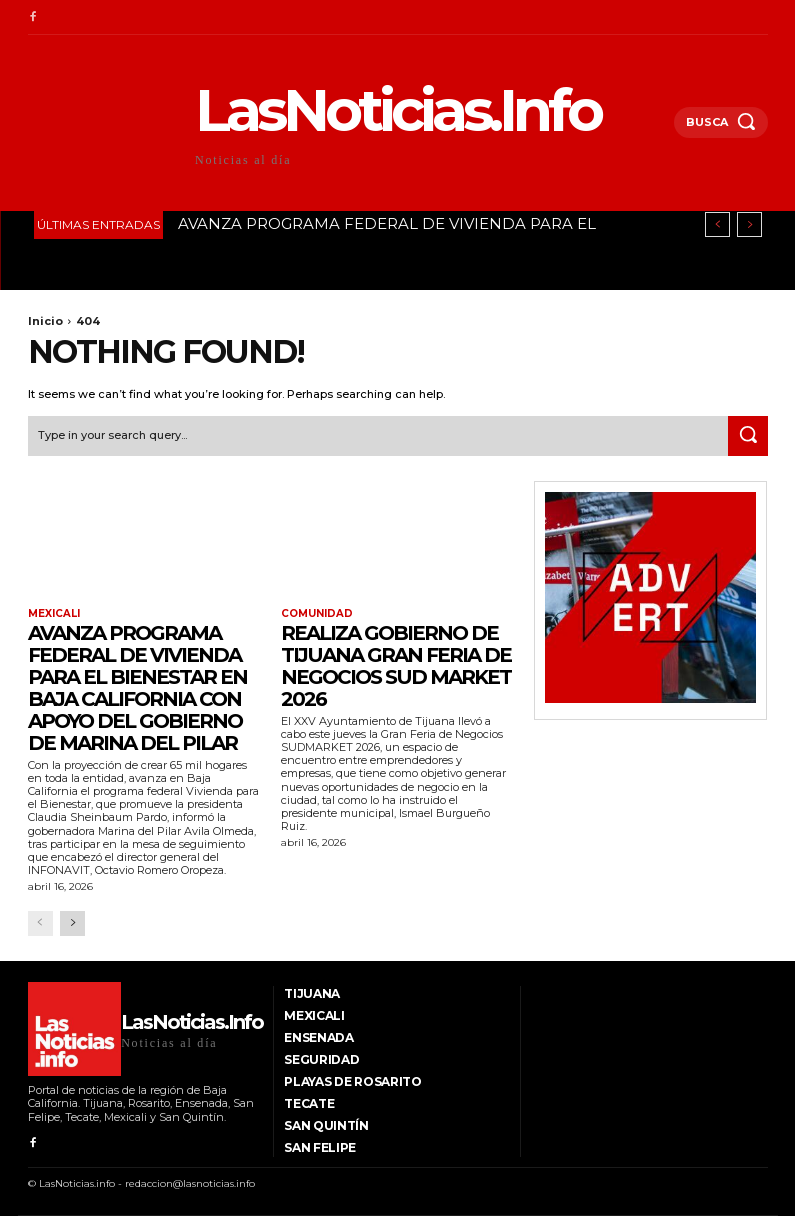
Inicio (45, 321)
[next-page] (72, 923)
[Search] (748, 436)
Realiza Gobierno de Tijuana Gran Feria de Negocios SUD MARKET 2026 (396, 666)
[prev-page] (40, 923)
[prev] (717, 224)
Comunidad (317, 614)
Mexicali (54, 614)
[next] (749, 224)
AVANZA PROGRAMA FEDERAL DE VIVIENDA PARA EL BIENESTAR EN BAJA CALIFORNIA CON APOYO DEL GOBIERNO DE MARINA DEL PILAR (137, 688)
